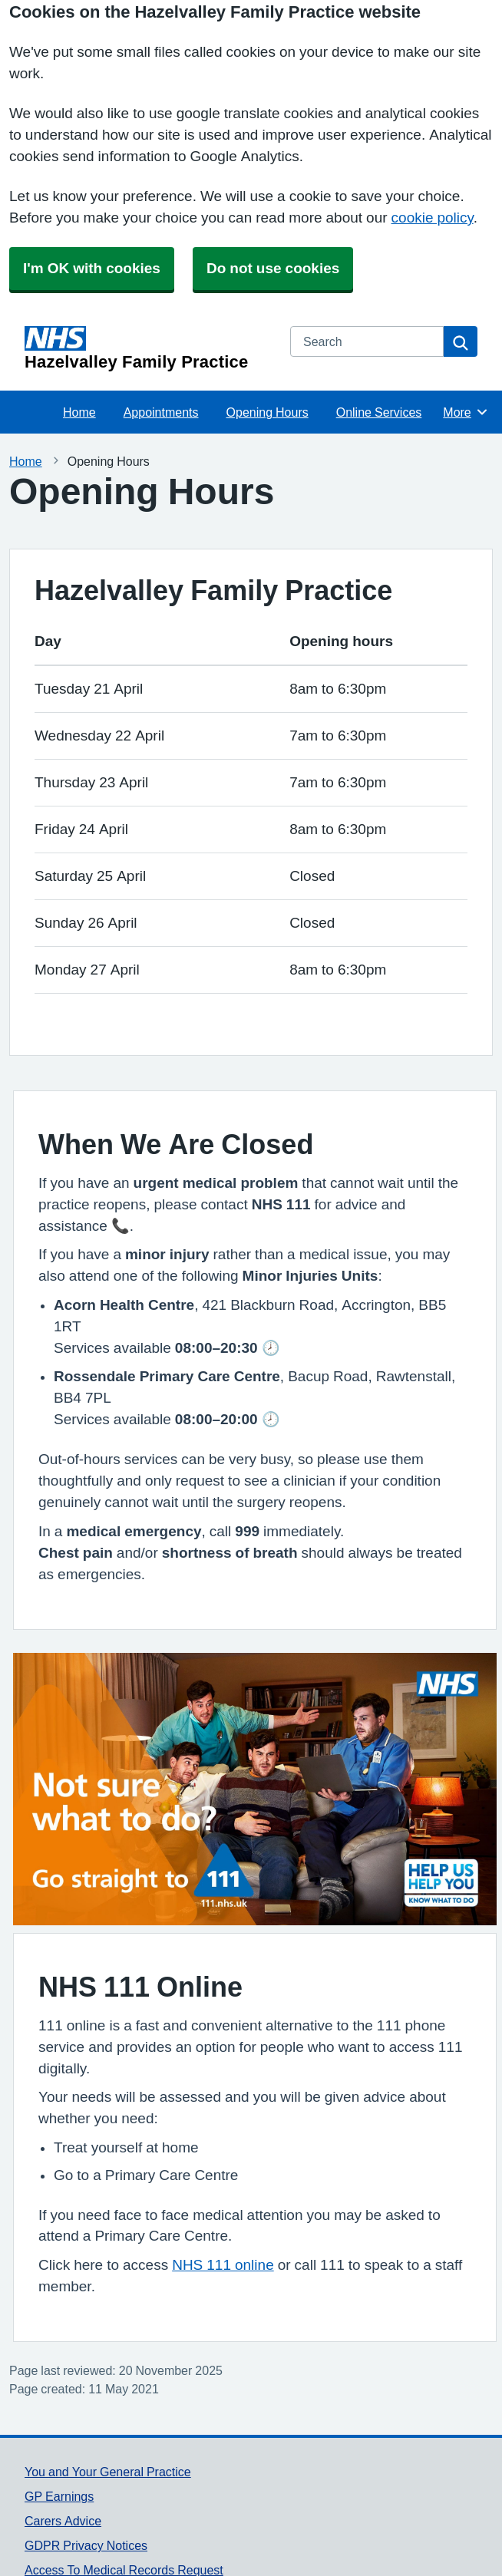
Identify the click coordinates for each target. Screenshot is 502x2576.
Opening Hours (267, 412)
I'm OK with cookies (91, 268)
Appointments (161, 412)
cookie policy (432, 217)
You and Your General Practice (108, 2472)
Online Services (379, 412)
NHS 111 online (223, 2265)
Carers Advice (63, 2521)
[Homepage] (148, 348)
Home (79, 412)
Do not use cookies (272, 268)
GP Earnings (59, 2496)
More (465, 412)
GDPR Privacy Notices (86, 2545)
